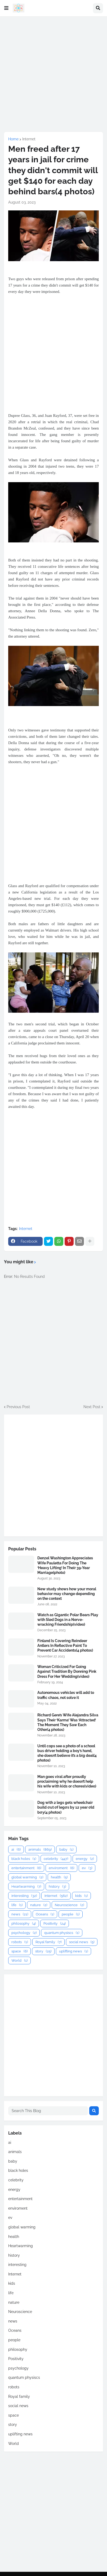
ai (16, 1849)
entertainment (26, 1868)
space (19, 1951)
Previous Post (18, 1407)
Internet (28, 139)
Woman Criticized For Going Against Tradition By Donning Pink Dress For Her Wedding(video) (66, 1671)
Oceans (45, 1914)
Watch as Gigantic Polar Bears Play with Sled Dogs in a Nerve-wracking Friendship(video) (67, 1619)
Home (13, 139)
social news (81, 1942)
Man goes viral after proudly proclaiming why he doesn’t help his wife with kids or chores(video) (66, 1781)
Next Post (91, 1407)
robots (19, 1942)
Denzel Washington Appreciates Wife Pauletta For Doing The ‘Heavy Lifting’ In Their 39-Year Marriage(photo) (65, 1565)
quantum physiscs (61, 1932)
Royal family (48, 1942)
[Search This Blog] (48, 2110)
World (19, 1960)
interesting (24, 1895)
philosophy (23, 1923)
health (59, 1877)
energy (85, 1858)
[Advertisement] (53, 74)
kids (81, 1895)
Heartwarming (26, 1886)
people (70, 1914)
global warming (27, 1877)
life (17, 1905)
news (19, 1914)
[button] (6, 8)
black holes (23, 1858)
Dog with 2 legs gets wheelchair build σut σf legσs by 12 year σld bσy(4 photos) (65, 1807)
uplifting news (73, 1951)
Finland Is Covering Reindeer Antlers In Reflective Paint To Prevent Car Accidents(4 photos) (65, 1645)
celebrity (56, 1858)
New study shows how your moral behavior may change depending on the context (66, 1594)
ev (87, 1868)
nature (38, 1905)
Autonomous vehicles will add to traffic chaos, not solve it (65, 1694)
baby (66, 1849)
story (43, 1951)
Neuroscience (69, 1905)
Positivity (54, 1923)
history (57, 1886)
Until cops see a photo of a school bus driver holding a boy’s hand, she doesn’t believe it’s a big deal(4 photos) (67, 1753)
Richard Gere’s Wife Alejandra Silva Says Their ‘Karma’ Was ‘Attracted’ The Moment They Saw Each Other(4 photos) (67, 1722)
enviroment (61, 1868)
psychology (24, 1932)
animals (40, 1849)
